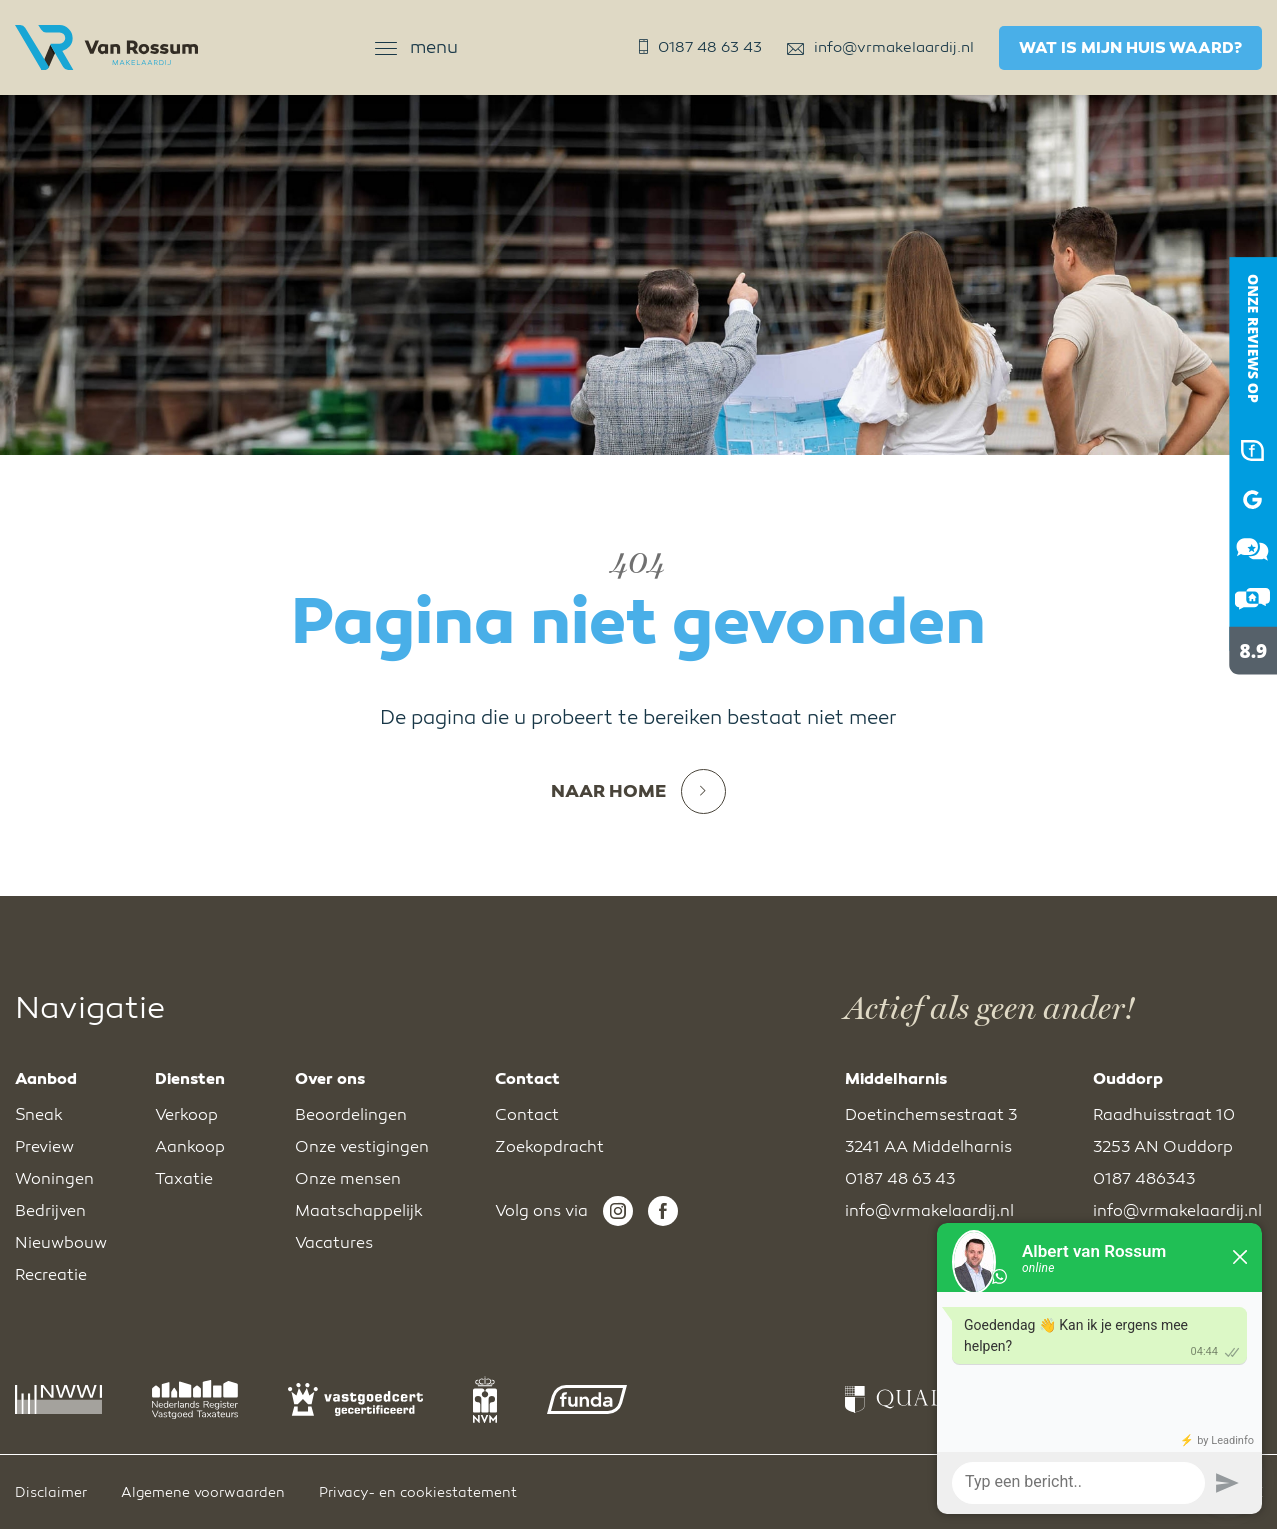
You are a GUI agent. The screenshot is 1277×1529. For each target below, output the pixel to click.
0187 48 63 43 (700, 47)
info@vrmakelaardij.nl (880, 47)
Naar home (638, 791)
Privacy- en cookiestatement (418, 1492)
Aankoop (190, 1147)
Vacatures (334, 1243)
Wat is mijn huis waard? (1130, 48)
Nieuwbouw (61, 1243)
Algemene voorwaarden (203, 1492)
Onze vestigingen (362, 1147)
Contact (527, 1115)
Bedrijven (50, 1211)
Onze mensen (348, 1179)
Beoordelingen (351, 1115)
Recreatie (51, 1275)
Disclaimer (51, 1492)
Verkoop (186, 1115)
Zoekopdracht (549, 1147)
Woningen (54, 1179)
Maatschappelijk (359, 1211)
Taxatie (184, 1179)
